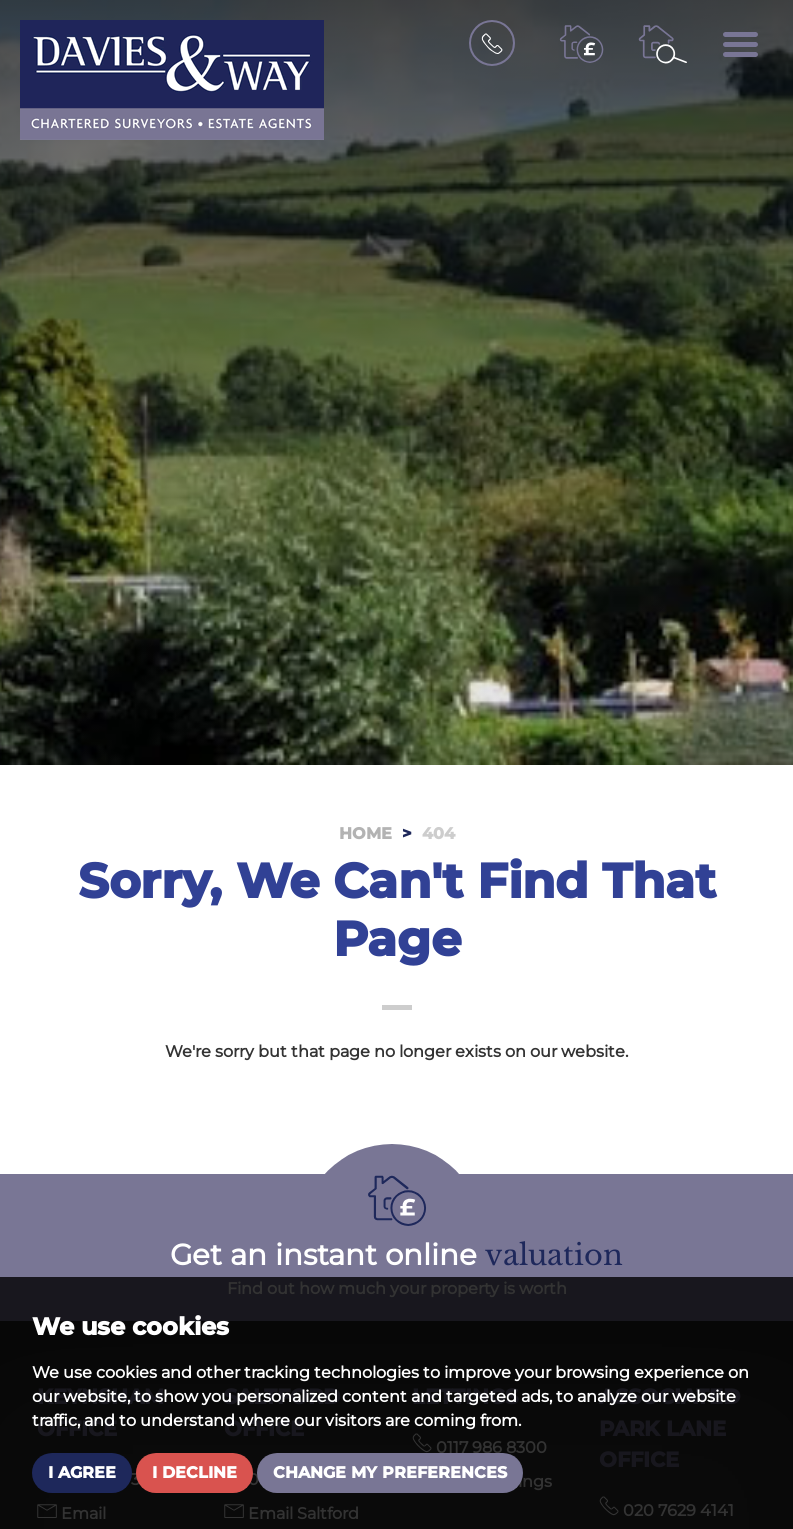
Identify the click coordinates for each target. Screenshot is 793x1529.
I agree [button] (82, 1472)
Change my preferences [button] (390, 1472)
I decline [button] (194, 1472)
